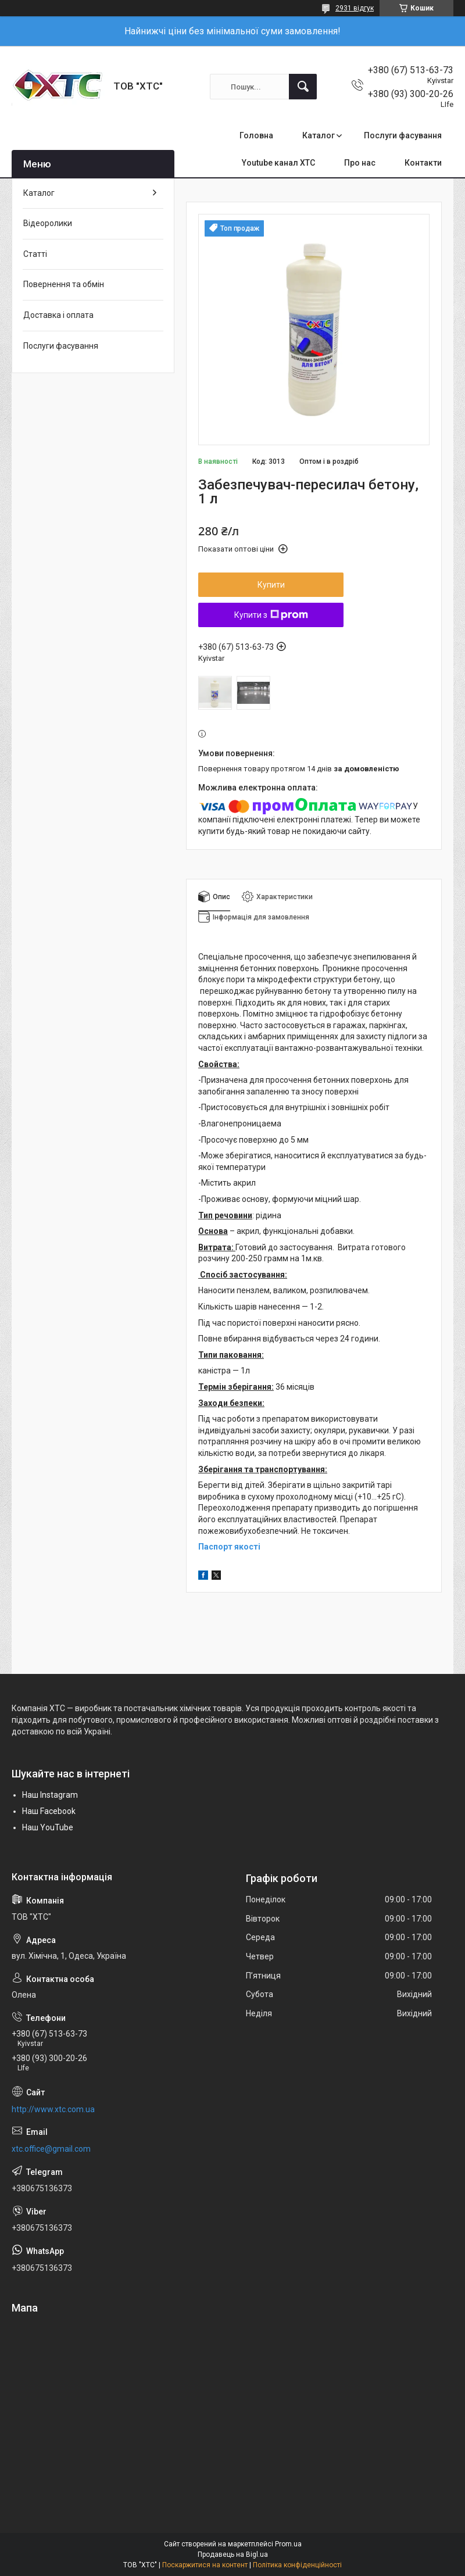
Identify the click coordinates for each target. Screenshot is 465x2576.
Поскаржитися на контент (205, 2565)
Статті (35, 254)
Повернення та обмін (63, 284)
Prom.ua (288, 2544)
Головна (256, 135)
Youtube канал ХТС (278, 162)
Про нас (359, 162)
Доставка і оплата (58, 315)
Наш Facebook (49, 1811)
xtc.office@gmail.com (51, 2148)
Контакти (423, 162)
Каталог (318, 135)
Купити (271, 584)
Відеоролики (47, 223)
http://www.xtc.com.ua (53, 2109)
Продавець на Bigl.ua (233, 2554)
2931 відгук (354, 8)
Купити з (271, 615)
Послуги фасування (403, 135)
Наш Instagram (50, 1794)
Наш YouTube (47, 1827)
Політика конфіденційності (297, 2565)
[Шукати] (303, 86)
